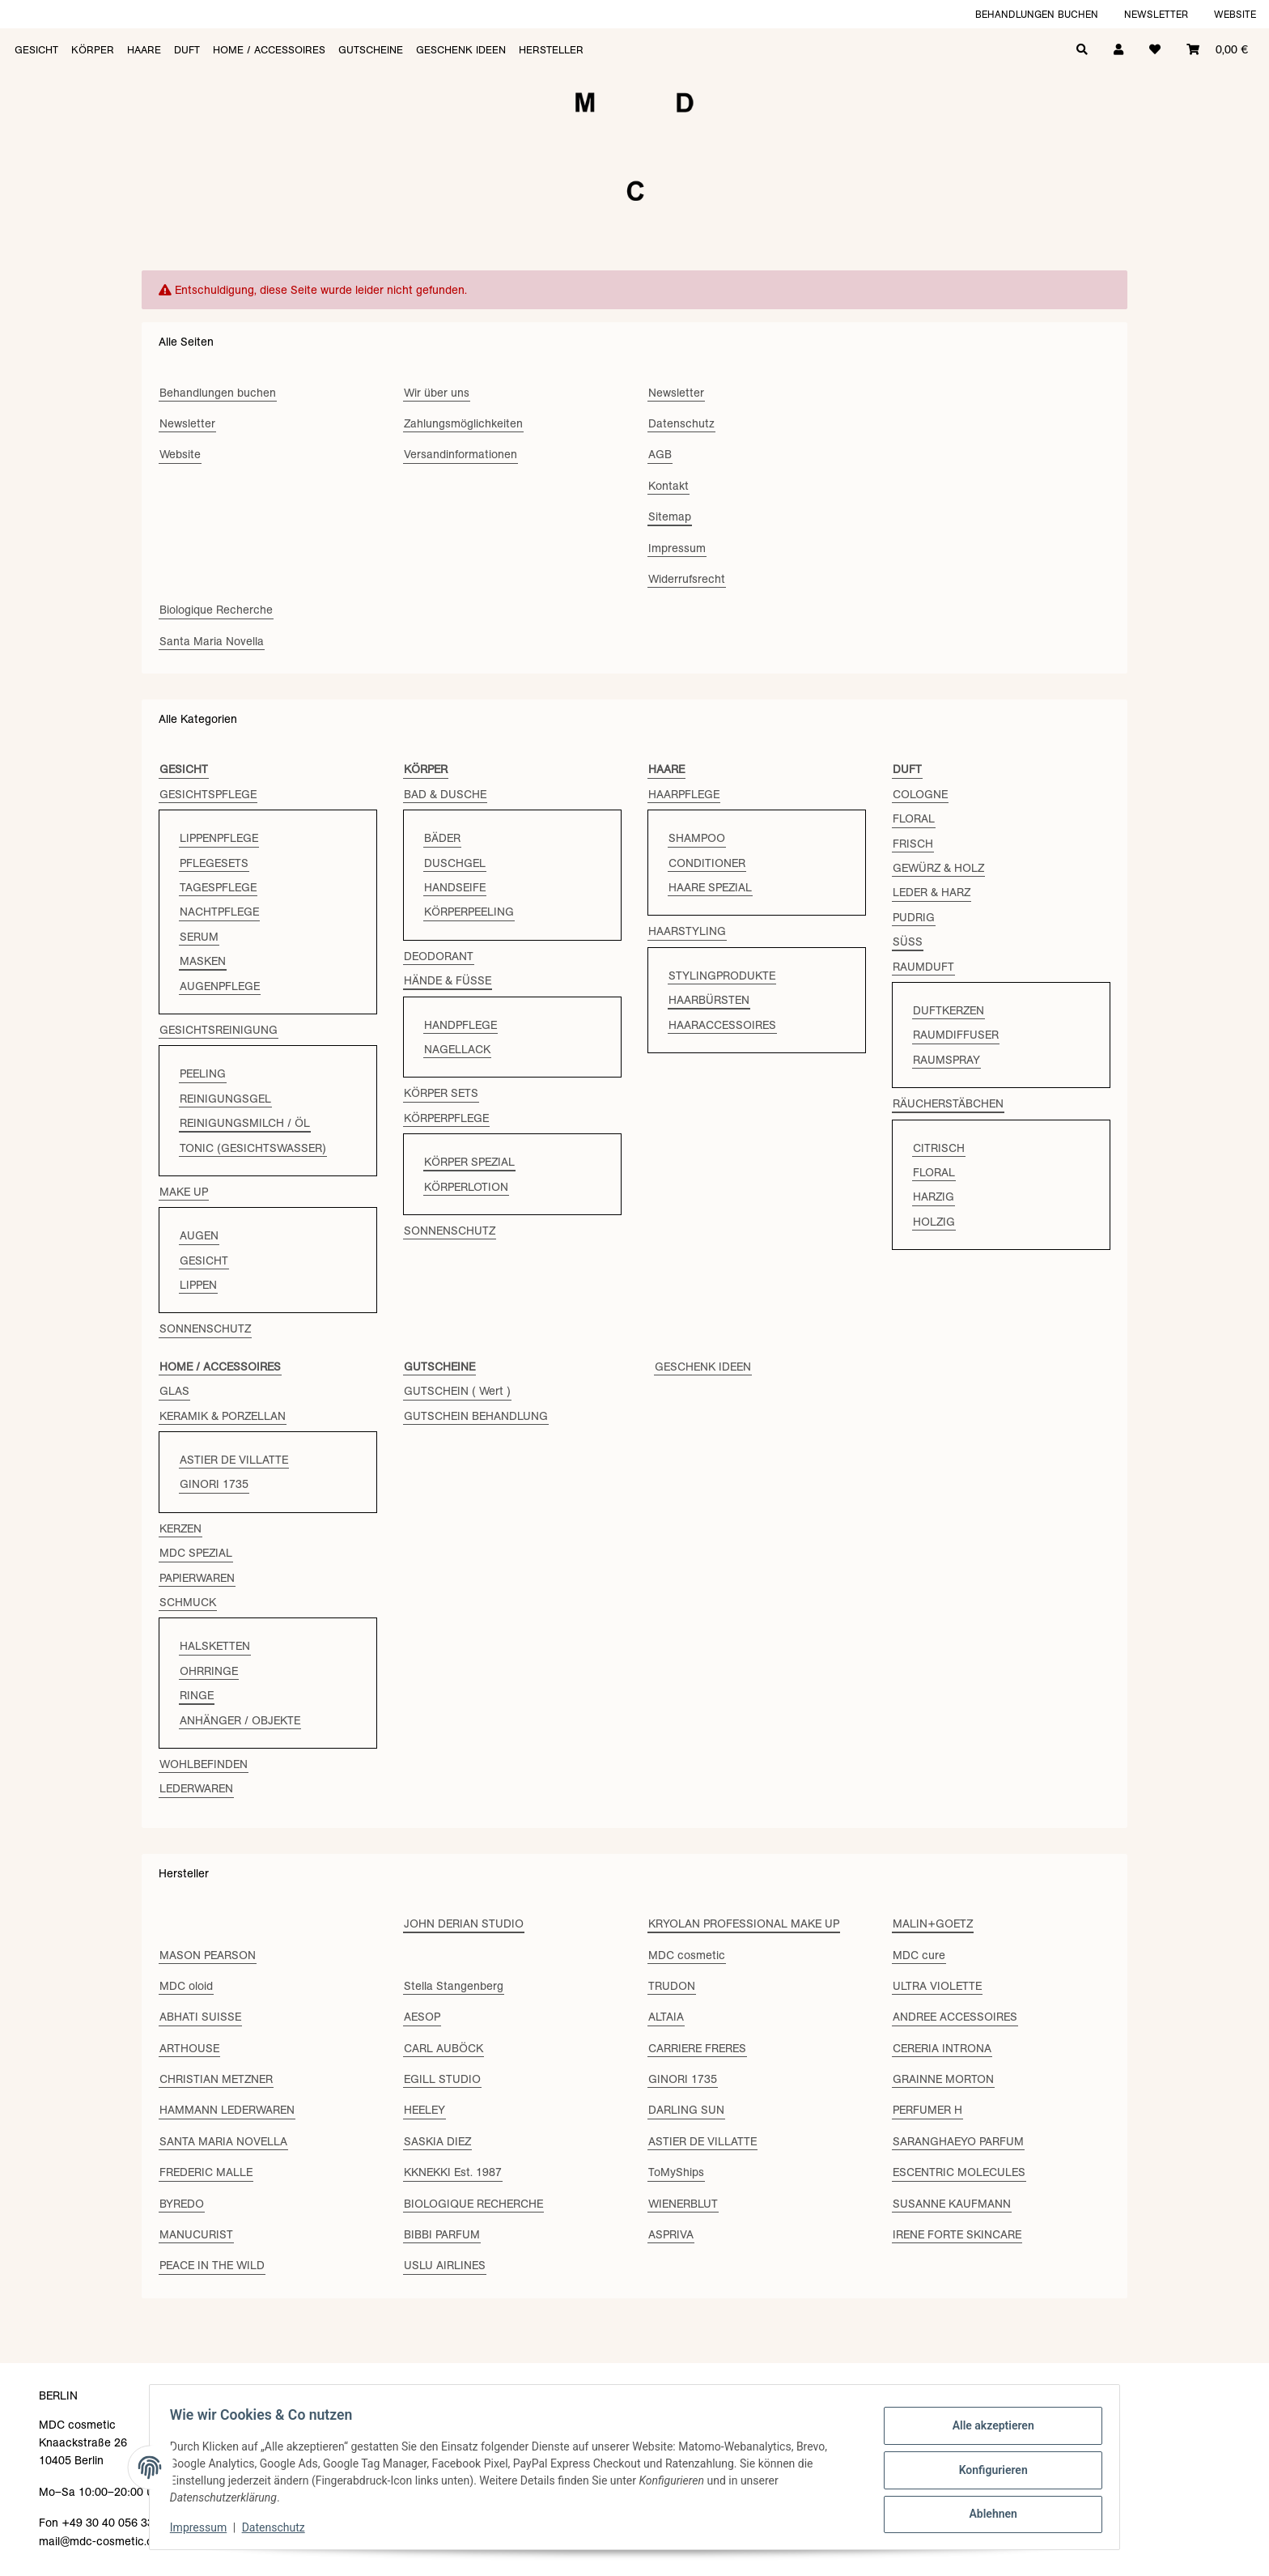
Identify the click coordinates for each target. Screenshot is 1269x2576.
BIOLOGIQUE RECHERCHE (473, 2203)
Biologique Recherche (216, 609)
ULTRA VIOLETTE (937, 1986)
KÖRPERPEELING (469, 911)
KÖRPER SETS (441, 1093)
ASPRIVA (671, 2234)
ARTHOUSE (189, 2048)
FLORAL (914, 818)
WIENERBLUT (683, 2203)
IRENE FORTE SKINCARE (957, 2234)
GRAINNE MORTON (943, 2079)
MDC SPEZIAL (195, 1552)
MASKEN (203, 961)
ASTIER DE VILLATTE (234, 1459)
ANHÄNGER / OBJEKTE (240, 1720)
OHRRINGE (209, 1671)
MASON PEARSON (207, 1955)
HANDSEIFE (455, 887)
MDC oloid (186, 1986)
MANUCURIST (196, 2234)
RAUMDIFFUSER (956, 1034)
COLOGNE (920, 794)
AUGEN (199, 1235)
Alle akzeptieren (987, 2427)
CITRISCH (939, 1148)
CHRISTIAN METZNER (216, 2079)
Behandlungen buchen (1036, 14)
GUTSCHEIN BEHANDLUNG (476, 1416)
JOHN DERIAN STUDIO (464, 1923)
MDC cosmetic (686, 1955)
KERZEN (180, 1528)
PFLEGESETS (214, 863)
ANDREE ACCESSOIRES (955, 2016)
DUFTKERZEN (948, 1010)
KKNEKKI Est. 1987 (453, 2172)
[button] (1118, 48)
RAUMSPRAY (946, 1059)
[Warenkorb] (1217, 48)
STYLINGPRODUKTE (721, 975)
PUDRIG (914, 917)
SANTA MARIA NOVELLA (223, 2141)
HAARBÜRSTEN (708, 1000)
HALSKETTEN (215, 1646)
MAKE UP (183, 1191)
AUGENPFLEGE (220, 986)
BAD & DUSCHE (445, 794)
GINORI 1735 (214, 1484)
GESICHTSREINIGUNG (218, 1029)
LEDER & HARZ (931, 892)
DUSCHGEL (455, 863)
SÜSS (908, 941)
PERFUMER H (927, 2109)
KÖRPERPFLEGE (446, 1118)
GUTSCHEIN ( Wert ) (457, 1391)
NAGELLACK (457, 1049)
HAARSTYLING (687, 931)
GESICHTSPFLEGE (208, 794)
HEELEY (424, 2109)
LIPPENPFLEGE (219, 838)
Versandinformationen (460, 454)
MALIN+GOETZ (933, 1923)
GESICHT (204, 1260)
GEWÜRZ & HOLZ (938, 868)
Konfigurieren (987, 2469)
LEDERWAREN (196, 1788)
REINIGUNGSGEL (225, 1098)
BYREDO (181, 2203)
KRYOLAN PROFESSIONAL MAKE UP (743, 1923)
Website (1235, 14)
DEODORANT (438, 956)
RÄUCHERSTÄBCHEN (948, 1103)
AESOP (422, 2016)
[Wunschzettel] (1155, 48)
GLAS (174, 1391)
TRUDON (671, 1986)
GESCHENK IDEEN (703, 1366)
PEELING (203, 1073)
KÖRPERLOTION (466, 1187)
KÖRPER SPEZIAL (469, 1161)
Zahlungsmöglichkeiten (463, 423)
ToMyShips (676, 2172)
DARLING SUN (686, 2109)
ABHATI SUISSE (200, 2016)
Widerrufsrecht (686, 579)
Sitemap (669, 516)
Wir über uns (436, 392)
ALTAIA (666, 2016)
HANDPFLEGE (460, 1025)
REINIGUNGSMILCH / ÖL (245, 1123)
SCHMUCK (187, 1602)
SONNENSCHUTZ (205, 1328)
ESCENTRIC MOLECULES (959, 2172)
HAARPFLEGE (683, 794)
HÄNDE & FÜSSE (447, 980)
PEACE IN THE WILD (212, 2265)
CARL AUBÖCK (443, 2048)
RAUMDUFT (923, 966)
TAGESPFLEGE (218, 887)
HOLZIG (934, 1221)
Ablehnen (987, 2512)
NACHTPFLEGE (219, 911)
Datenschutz (279, 2527)
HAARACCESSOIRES (722, 1025)
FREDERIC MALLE (206, 2172)
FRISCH (913, 843)
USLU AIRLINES (445, 2265)
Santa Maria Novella (211, 641)
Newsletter (1156, 14)
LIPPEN (198, 1284)
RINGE (197, 1695)
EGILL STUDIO (442, 2079)
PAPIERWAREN (197, 1578)
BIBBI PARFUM (442, 2234)
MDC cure (919, 1955)
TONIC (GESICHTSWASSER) (253, 1148)
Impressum (204, 2527)
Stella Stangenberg (453, 1986)
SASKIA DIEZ (437, 2141)
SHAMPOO (696, 838)
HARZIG (933, 1196)
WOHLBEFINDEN (203, 1764)
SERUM (199, 936)
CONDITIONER (706, 863)
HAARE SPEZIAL (710, 887)
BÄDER (442, 838)
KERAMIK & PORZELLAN (222, 1416)
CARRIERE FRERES (697, 2048)
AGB (660, 454)
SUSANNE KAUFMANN (952, 2203)
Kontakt (668, 485)
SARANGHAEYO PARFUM (958, 2141)
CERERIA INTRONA (942, 2048)
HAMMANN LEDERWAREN (227, 2109)
